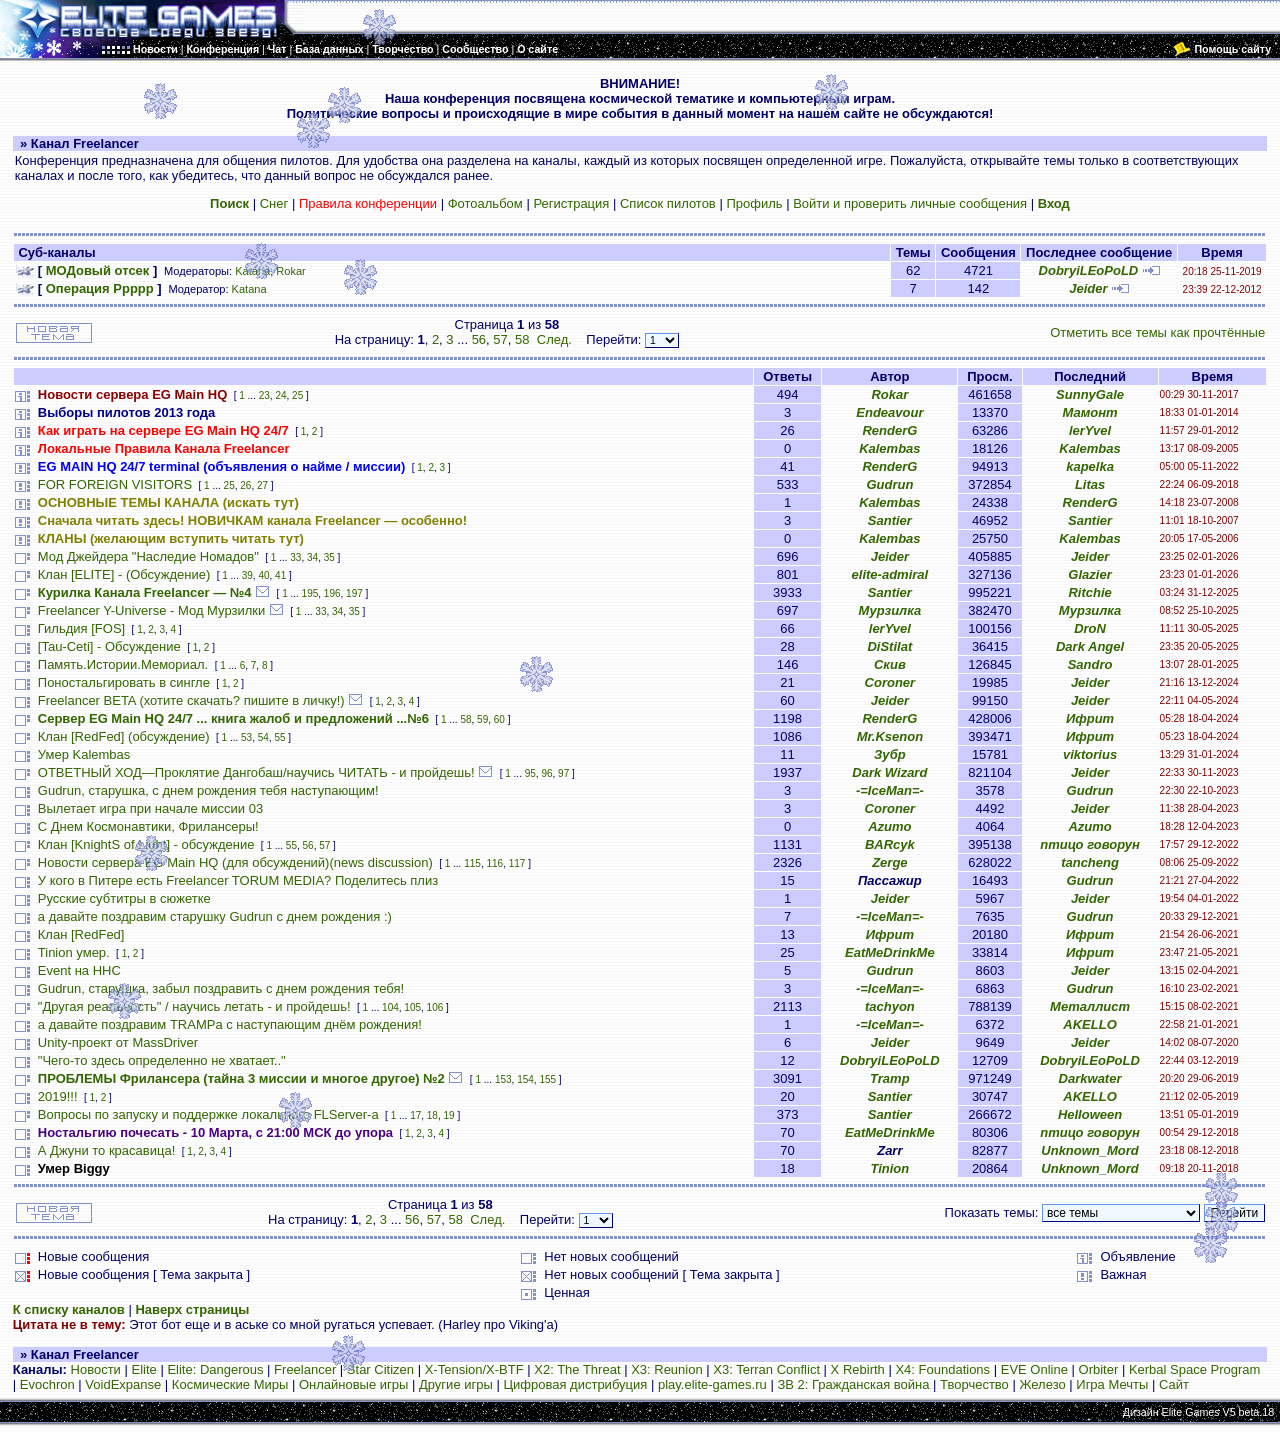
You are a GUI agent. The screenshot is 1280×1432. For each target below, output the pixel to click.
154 (525, 1079)
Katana (252, 271)
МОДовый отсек (98, 270)
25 (297, 395)
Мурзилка (890, 610)
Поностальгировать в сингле (124, 682)
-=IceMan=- (890, 790)
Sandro (1090, 664)
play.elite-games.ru (712, 1384)
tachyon (890, 1006)
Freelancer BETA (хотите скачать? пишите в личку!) (191, 700)
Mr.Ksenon (890, 736)
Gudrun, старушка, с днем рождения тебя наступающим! (208, 790)
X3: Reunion (667, 1369)
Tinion (889, 1168)
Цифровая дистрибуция (575, 1384)
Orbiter (1099, 1369)
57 (500, 339)
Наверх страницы (192, 1309)
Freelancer (305, 1369)
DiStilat (889, 646)
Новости (96, 1369)
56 (479, 339)
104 (390, 1007)
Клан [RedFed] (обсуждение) (124, 736)
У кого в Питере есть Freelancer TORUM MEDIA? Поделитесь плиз (238, 880)
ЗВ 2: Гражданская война (853, 1384)
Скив (890, 664)
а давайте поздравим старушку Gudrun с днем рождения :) (215, 916)
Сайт (1174, 1384)
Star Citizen (380, 1369)
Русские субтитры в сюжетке (124, 898)
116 (494, 863)
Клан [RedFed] (81, 934)
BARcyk (890, 844)
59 (482, 719)
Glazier (1089, 574)
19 (449, 1115)
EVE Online (1034, 1369)
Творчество (974, 1384)
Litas (1090, 484)
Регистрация (571, 203)
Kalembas (889, 448)
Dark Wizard (889, 772)
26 (245, 485)
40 (263, 575)
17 (415, 1115)
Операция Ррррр (100, 288)
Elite (143, 1369)
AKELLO (1089, 1024)
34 (312, 557)
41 (280, 575)
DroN (1090, 628)
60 (499, 719)
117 (517, 863)
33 (295, 557)
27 (262, 485)
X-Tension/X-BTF (474, 1369)
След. (554, 339)
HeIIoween (1090, 1114)
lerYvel (1090, 430)
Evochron (47, 1384)
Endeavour (889, 412)
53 (246, 737)
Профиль (754, 203)
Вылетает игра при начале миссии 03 (150, 808)
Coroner (890, 682)
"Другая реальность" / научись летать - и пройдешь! (194, 1006)
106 (435, 1007)
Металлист (1090, 1006)
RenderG (889, 430)
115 (472, 863)
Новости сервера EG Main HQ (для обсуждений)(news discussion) (235, 862)
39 (247, 575)
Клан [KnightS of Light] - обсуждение (146, 844)
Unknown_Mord (1090, 1150)
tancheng (1090, 862)
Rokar (290, 271)
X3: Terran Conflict (766, 1369)
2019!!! (58, 1096)
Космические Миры (230, 1384)
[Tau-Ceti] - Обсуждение (109, 646)
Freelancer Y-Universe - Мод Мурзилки (151, 610)
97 (563, 773)
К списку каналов (69, 1309)
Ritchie (1089, 592)
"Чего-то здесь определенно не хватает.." (162, 1060)
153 (503, 1079)
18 (432, 1115)
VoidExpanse (123, 1384)
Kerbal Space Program (1195, 1369)
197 (354, 593)
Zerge (889, 862)
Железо (1042, 1384)
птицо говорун (1090, 844)
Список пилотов (668, 203)
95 (530, 773)
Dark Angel (1090, 646)
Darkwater (1090, 1078)
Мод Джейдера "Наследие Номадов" (148, 556)
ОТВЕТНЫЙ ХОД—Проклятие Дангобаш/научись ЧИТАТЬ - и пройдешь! (256, 772)
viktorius (1090, 754)
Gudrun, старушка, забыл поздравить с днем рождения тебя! (221, 988)
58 (522, 339)
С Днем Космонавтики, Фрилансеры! (148, 826)
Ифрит (1090, 718)
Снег (274, 203)
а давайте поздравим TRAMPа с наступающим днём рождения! (230, 1024)
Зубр (890, 754)
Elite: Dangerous (215, 1369)
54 (263, 737)
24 (280, 395)
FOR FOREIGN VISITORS (115, 484)
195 (310, 593)
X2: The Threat (577, 1369)
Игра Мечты (1112, 1384)
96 (546, 773)
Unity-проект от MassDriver (118, 1042)
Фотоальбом (485, 203)
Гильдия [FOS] (81, 628)
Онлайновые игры (353, 1384)
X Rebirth (858, 1369)
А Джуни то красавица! (106, 1150)
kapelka (1090, 466)
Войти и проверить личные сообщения (910, 203)
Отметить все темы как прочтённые (1157, 332)
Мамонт (1089, 412)
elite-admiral (890, 574)
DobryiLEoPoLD (1089, 270)
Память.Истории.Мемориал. (123, 664)
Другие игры (456, 1384)
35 (329, 557)
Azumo (889, 826)
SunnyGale (1090, 394)
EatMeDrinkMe (890, 952)
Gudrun (889, 484)
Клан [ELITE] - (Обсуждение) (124, 574)
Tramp (890, 1078)
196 (332, 593)
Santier (890, 520)
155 (547, 1079)
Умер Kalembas (84, 754)
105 (412, 1007)
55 (279, 737)
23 (264, 395)
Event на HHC (79, 970)
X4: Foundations (942, 1369)
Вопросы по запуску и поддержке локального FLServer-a (208, 1114)
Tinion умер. (74, 952)
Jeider (1088, 288)
